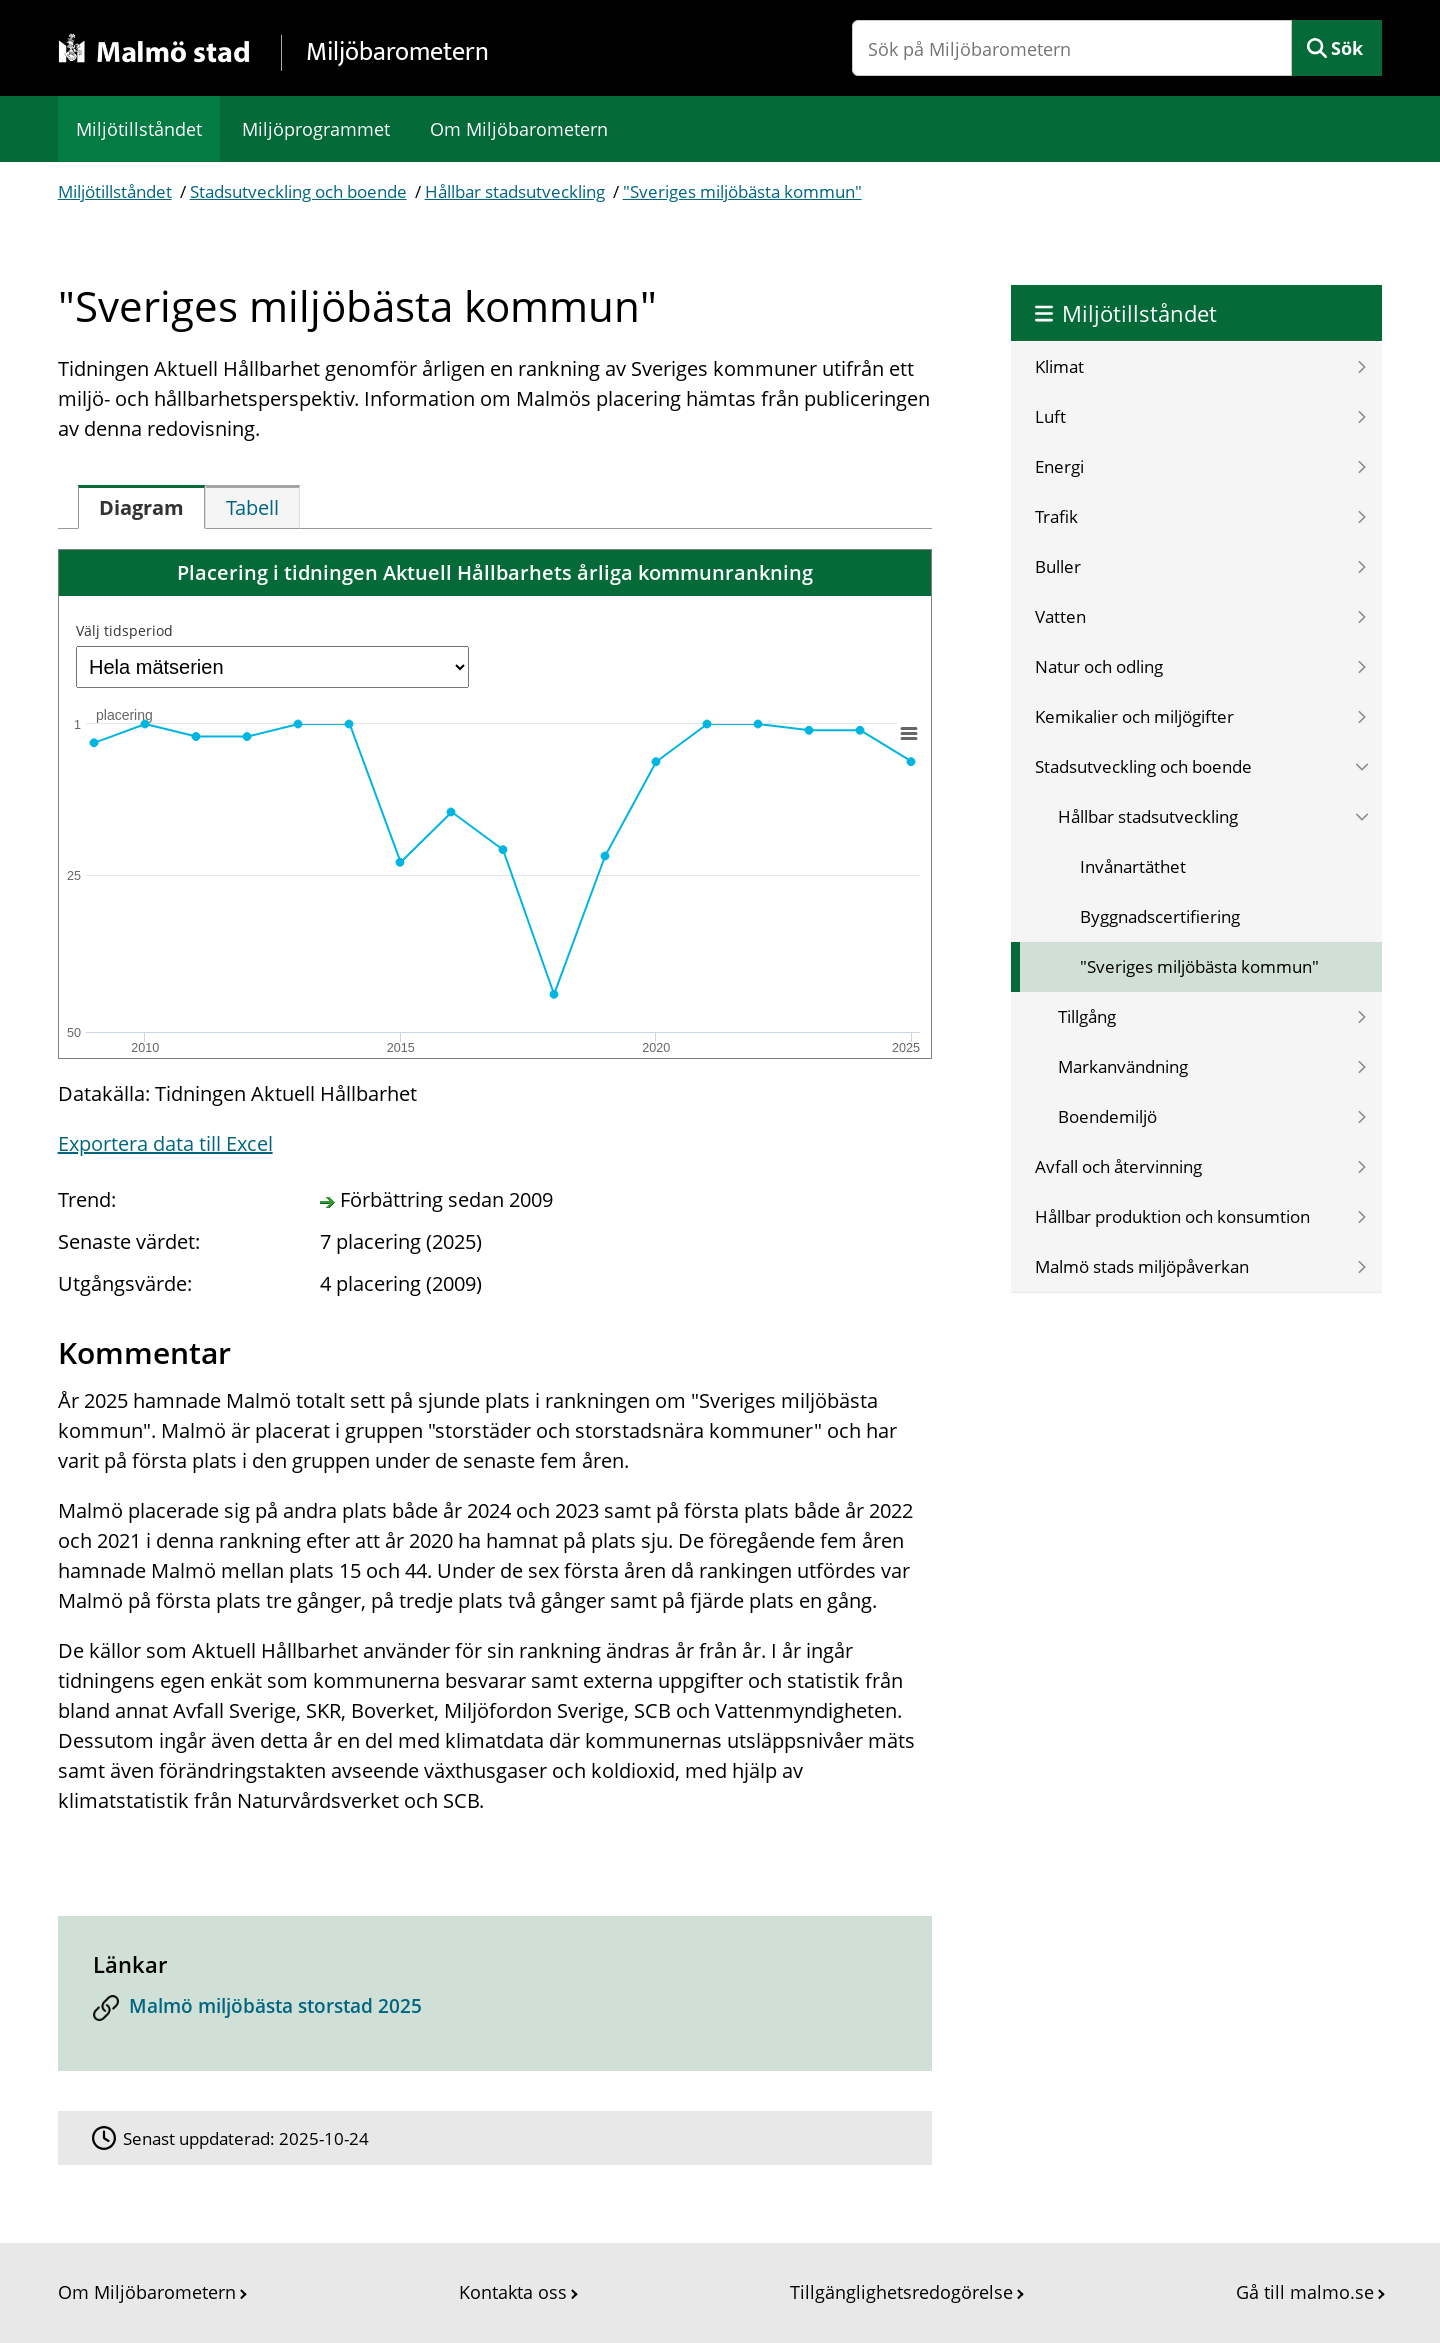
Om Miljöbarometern (519, 129)
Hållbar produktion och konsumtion (1172, 1216)
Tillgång (1087, 1016)
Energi (1059, 466)
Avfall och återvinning (1118, 1166)
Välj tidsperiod (124, 630)
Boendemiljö (1107, 1116)
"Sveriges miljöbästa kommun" (742, 191)
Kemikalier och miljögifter (1134, 716)
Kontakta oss (513, 2292)
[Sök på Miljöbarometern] (1072, 48)
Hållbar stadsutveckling (515, 191)
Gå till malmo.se (1305, 2292)
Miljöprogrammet (316, 129)
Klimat (1059, 366)
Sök (1347, 48)
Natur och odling (1099, 666)
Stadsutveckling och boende (298, 191)
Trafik (1056, 516)
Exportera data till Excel (165, 1143)
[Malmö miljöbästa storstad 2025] (495, 2011)
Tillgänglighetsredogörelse (901, 2292)
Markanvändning (1123, 1066)
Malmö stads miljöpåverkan (1142, 1266)
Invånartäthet (1133, 866)
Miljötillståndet (139, 129)
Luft (1050, 416)
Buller (1058, 566)
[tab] (141, 507)
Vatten (1060, 616)
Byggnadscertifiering (1160, 916)
